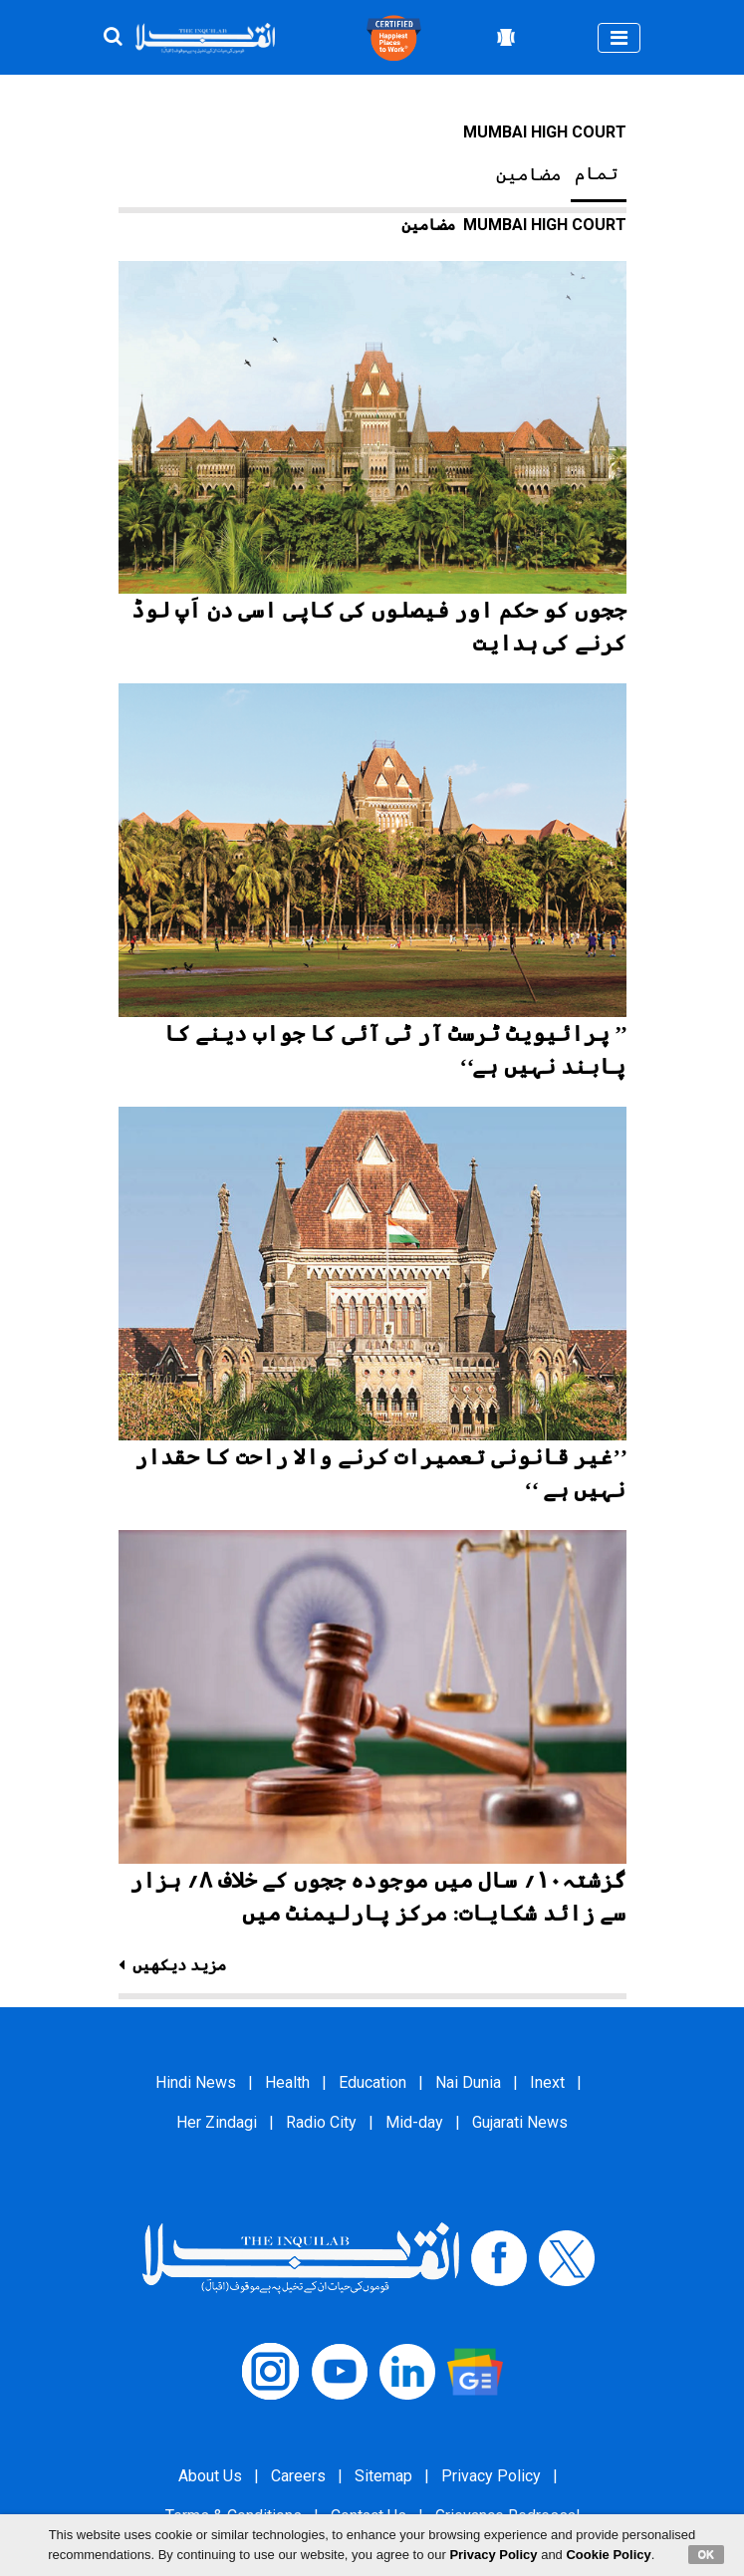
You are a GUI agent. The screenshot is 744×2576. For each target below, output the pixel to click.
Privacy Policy (491, 2475)
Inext (547, 2082)
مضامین (529, 174)
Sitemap (383, 2475)
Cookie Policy (608, 2554)
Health (287, 2082)
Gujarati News (520, 2122)
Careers (298, 2475)
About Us (210, 2475)
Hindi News (195, 2082)
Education (372, 2082)
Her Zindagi (216, 2122)
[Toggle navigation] (619, 38)
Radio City (321, 2122)
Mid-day (414, 2122)
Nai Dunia (468, 2082)
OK (706, 2554)
